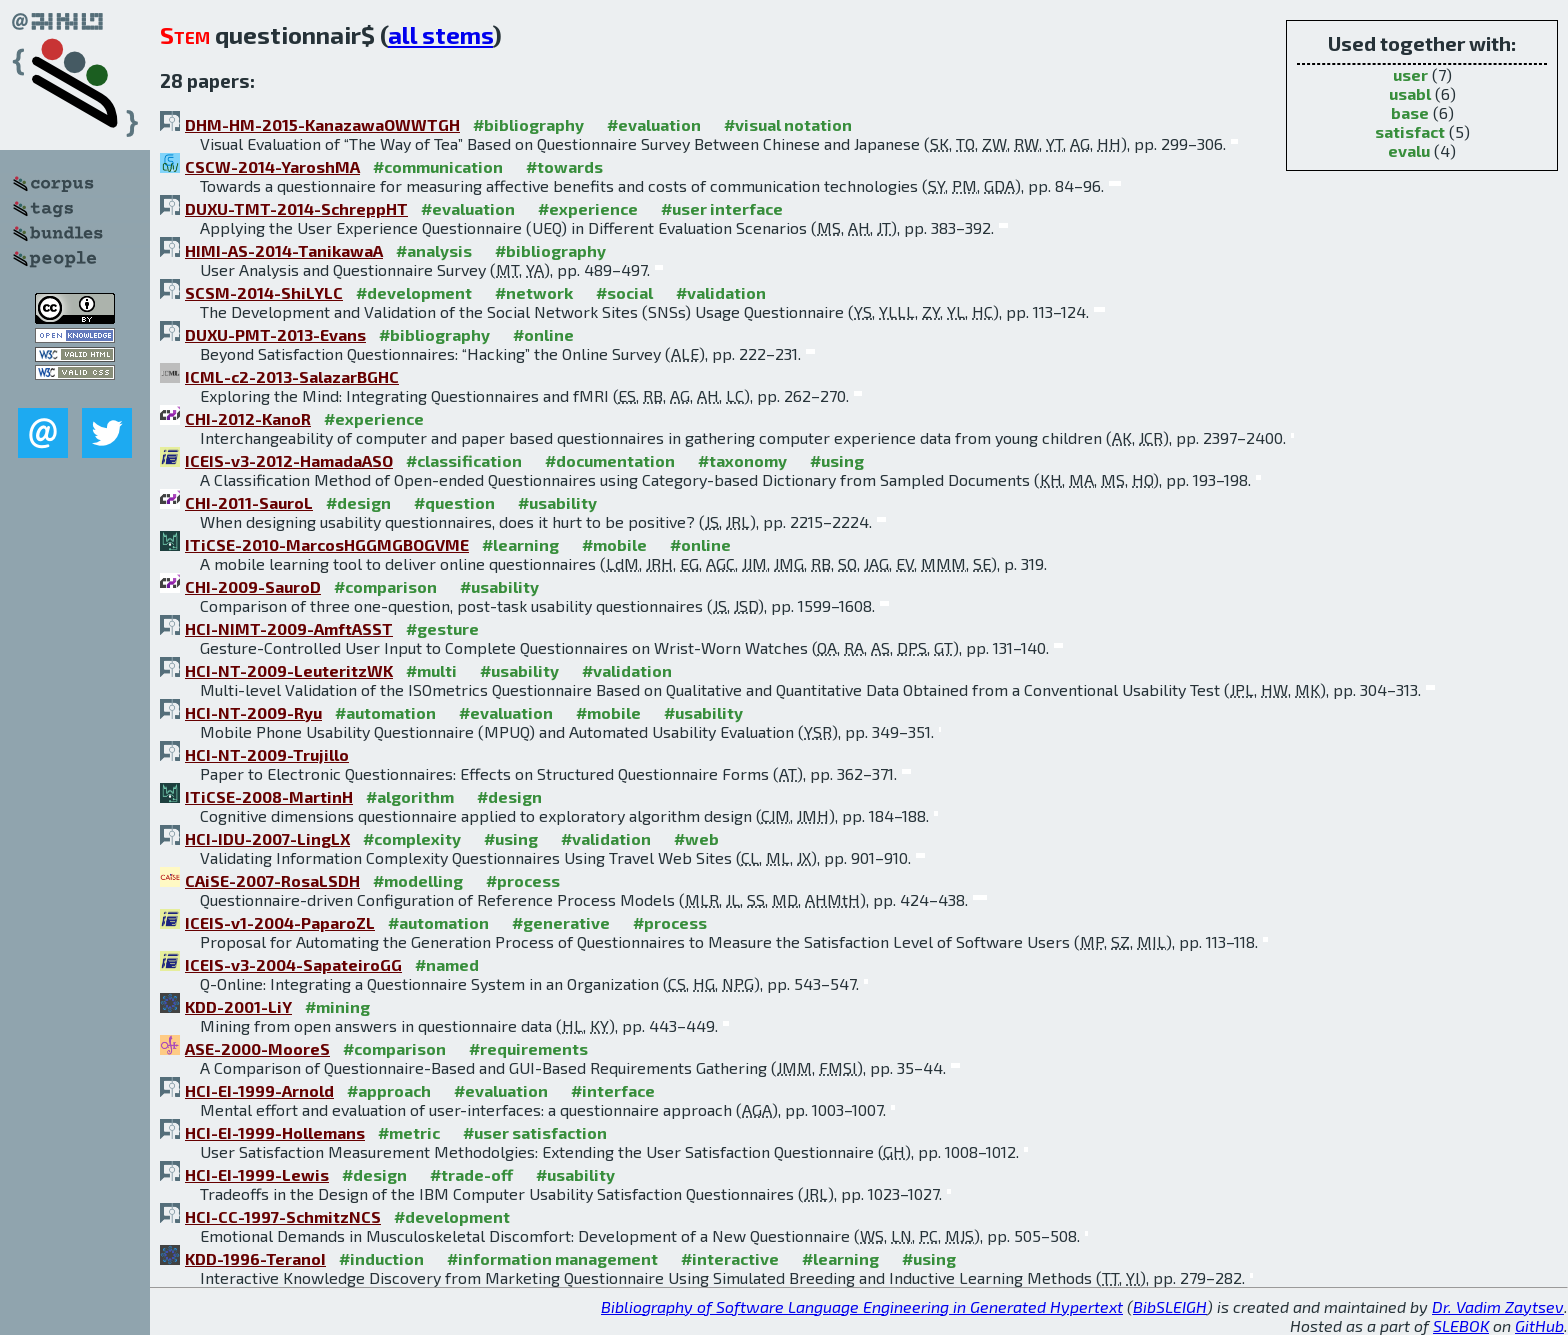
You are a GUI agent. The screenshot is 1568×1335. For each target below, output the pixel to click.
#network (534, 292)
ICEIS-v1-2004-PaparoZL (280, 922)
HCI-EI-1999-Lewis (257, 1174)
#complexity (412, 838)
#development (414, 292)
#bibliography (528, 124)
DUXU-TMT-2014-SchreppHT (296, 208)
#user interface (722, 208)
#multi (431, 670)
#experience (588, 208)
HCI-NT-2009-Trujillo (267, 754)
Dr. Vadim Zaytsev (1498, 1306)
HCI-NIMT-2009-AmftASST (289, 628)
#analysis (434, 250)
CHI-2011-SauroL (249, 502)
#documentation (610, 460)
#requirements (528, 1048)
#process (523, 880)
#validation (721, 292)
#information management (552, 1258)
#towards (564, 166)
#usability (557, 502)
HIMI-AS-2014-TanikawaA (284, 250)
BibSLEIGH (1170, 1306)
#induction (381, 1258)
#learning (520, 544)
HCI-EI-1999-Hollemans (275, 1132)
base (1410, 112)
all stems (440, 34)
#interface (613, 1090)
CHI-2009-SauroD (253, 586)
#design (358, 502)
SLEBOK (1461, 1325)
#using (837, 460)
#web (696, 838)
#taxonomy (742, 460)
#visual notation (788, 124)
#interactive (730, 1258)
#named (447, 964)
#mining (337, 1006)
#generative (561, 922)
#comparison (385, 586)
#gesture (442, 628)
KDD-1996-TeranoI (255, 1258)
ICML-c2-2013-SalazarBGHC (292, 376)
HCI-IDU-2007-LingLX (267, 838)
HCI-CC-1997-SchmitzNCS (283, 1216)
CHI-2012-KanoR (248, 418)
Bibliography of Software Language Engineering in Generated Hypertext (862, 1306)
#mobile (614, 544)
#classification (464, 460)
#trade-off (471, 1174)
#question (454, 502)
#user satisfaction (535, 1132)
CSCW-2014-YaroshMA (272, 166)
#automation (385, 712)
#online (543, 334)
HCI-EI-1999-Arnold (259, 1090)
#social (624, 292)
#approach (389, 1090)
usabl (1410, 93)
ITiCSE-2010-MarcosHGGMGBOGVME (327, 544)
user (1410, 74)
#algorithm (410, 796)
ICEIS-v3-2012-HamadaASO (289, 460)
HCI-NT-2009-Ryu (253, 712)
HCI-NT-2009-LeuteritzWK (289, 670)
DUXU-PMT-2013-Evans (275, 334)
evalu (1409, 150)
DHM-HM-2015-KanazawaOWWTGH (322, 124)
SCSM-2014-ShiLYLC (264, 292)
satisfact (1410, 131)
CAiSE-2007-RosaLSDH (272, 880)
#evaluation (654, 124)
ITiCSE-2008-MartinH (269, 796)
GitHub (1539, 1325)
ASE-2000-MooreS (257, 1048)
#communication (438, 166)
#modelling (418, 880)
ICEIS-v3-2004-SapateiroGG (293, 964)
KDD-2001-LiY (238, 1006)
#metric (409, 1132)
